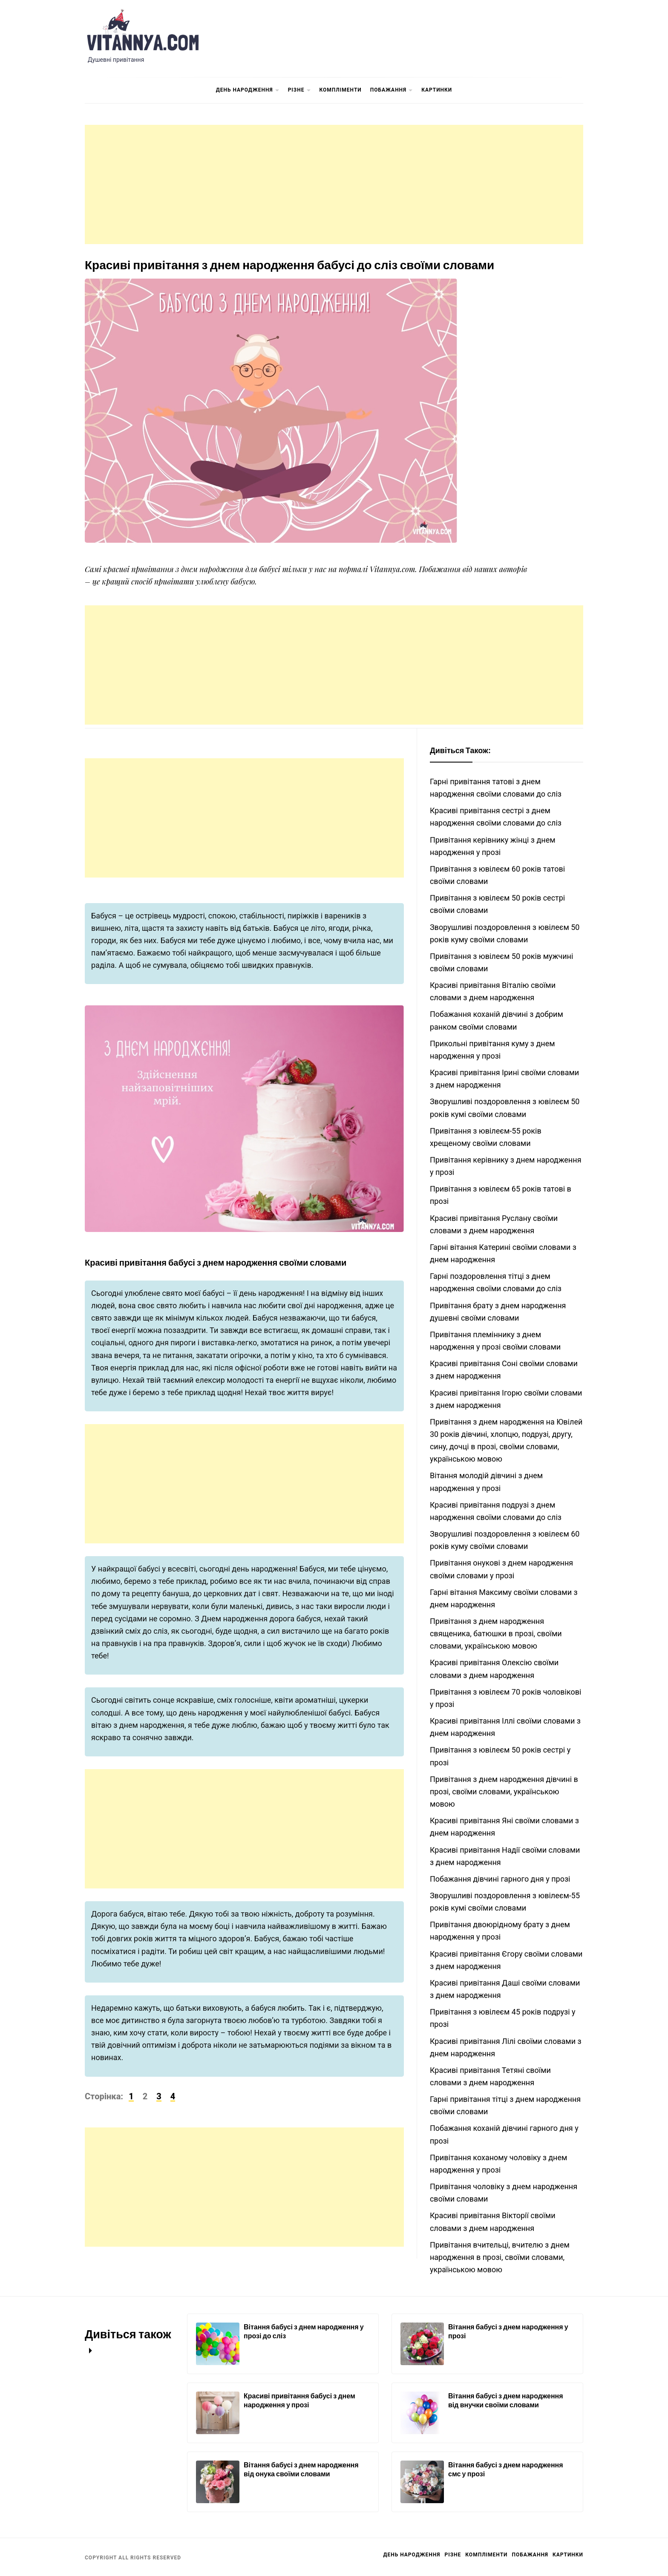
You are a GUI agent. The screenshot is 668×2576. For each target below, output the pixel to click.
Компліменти (341, 90)
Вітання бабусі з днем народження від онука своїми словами (301, 2469)
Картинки (436, 90)
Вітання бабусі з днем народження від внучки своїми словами (505, 2400)
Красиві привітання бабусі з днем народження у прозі (299, 2400)
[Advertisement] (334, 184)
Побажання (391, 90)
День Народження (247, 90)
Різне (299, 90)
